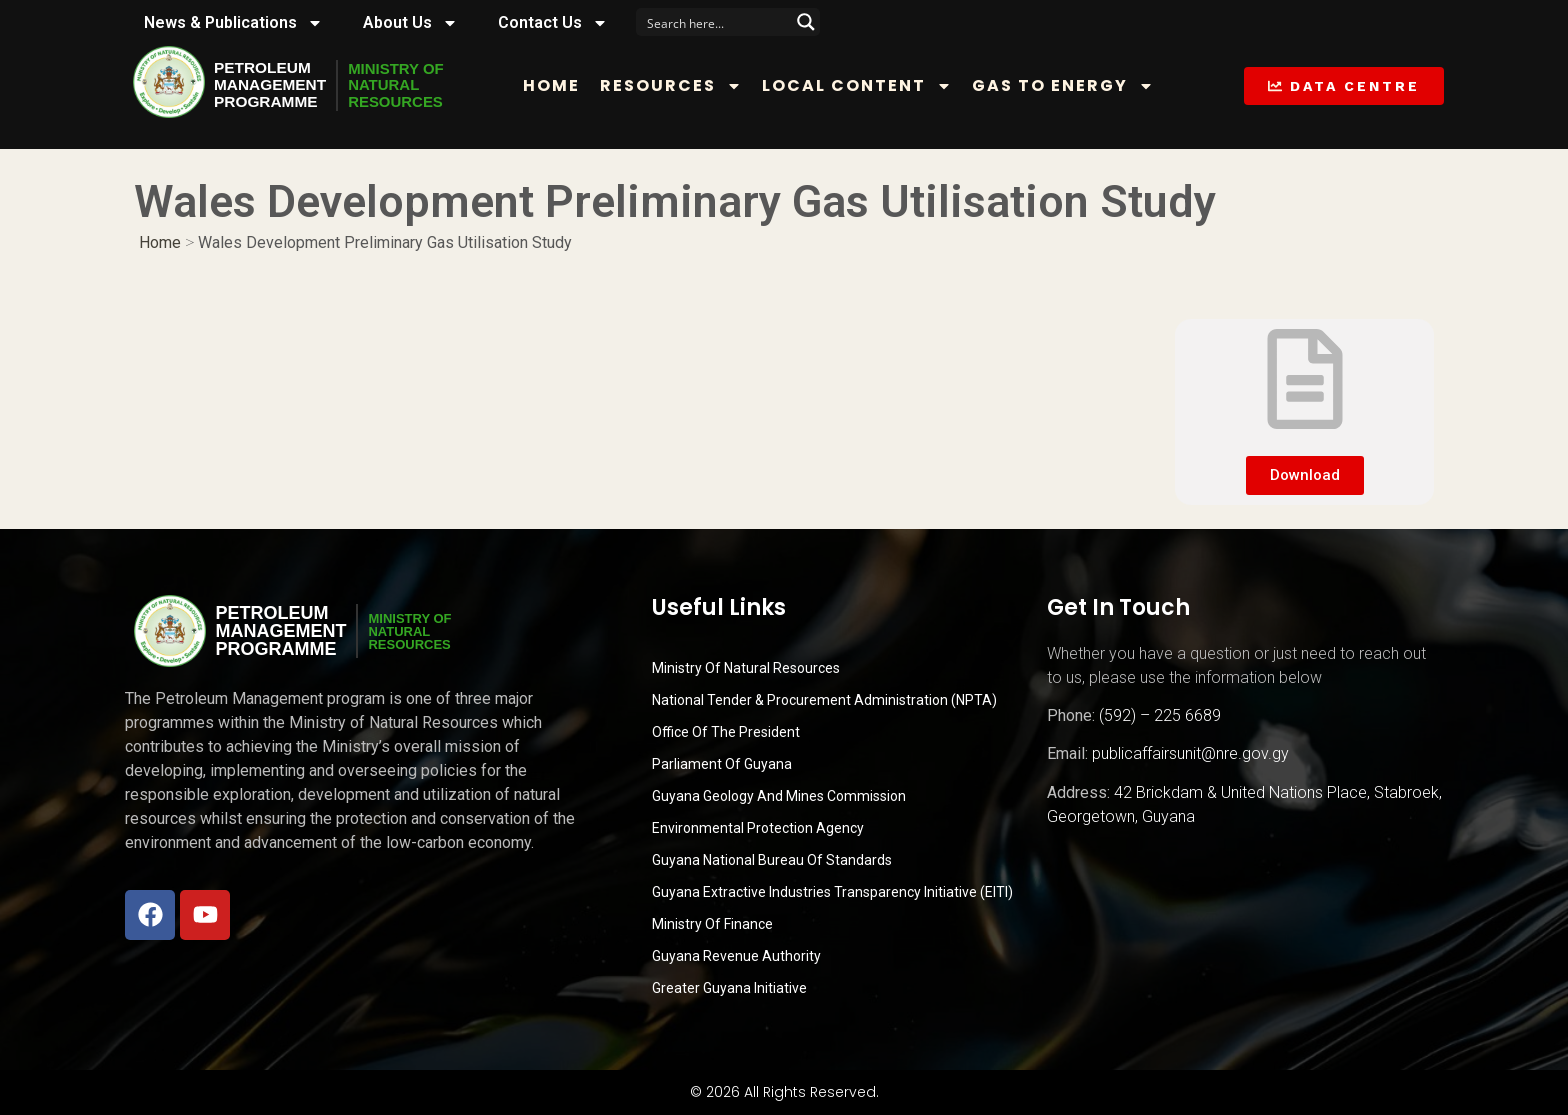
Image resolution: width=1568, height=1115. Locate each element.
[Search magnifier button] (806, 22)
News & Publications (233, 23)
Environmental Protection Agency (758, 828)
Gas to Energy (1069, 86)
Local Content (863, 86)
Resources (677, 86)
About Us (410, 23)
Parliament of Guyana (722, 764)
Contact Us (553, 23)
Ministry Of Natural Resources (746, 668)
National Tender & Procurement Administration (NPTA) (824, 700)
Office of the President (726, 732)
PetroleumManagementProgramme (272, 85)
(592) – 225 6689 (1160, 715)
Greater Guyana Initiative (729, 988)
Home (557, 85)
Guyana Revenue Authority (736, 956)
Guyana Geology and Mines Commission (779, 796)
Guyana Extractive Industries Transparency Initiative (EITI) (832, 892)
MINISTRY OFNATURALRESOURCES (403, 85)
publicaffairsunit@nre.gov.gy (1190, 753)
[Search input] (715, 22)
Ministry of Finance (712, 924)
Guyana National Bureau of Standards (772, 860)
